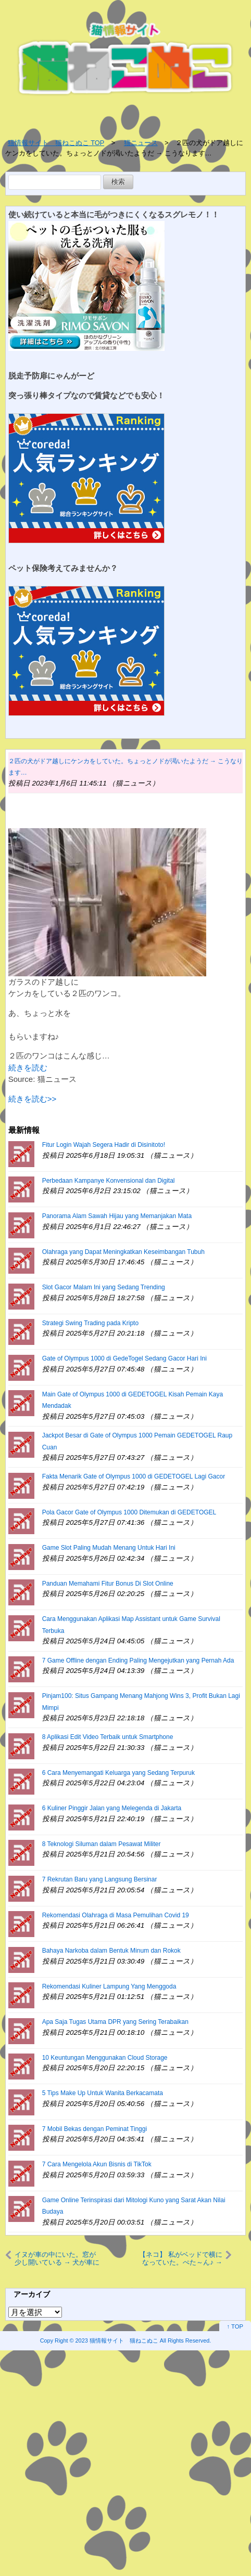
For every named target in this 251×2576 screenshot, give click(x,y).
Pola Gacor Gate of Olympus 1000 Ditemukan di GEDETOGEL (129, 1512)
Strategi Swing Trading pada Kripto (90, 1323)
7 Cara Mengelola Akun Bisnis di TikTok (97, 2164)
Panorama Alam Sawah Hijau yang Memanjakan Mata (117, 1216)
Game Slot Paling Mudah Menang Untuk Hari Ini (108, 1547)
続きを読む (27, 1067)
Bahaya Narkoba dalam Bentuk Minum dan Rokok (111, 1950)
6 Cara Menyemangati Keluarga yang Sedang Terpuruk (118, 1772)
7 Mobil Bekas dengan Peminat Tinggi (94, 2129)
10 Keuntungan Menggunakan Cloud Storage (105, 2057)
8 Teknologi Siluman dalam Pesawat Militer (101, 1844)
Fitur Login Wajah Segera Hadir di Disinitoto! (103, 1144)
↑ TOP (235, 2326)
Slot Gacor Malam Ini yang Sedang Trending (103, 1287)
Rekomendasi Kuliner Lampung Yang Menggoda (109, 1986)
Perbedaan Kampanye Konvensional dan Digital (108, 1180)
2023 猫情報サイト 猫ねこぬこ (117, 2340)
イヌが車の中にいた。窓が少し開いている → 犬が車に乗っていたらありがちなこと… (57, 2258)
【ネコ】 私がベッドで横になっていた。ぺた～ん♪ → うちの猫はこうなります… (180, 2258)
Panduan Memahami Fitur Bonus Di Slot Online (107, 1583)
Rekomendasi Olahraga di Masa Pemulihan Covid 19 (115, 1915)
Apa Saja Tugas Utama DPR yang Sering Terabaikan (115, 2021)
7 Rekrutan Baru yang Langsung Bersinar (99, 1879)
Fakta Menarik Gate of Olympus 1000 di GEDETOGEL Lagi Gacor (133, 1476)
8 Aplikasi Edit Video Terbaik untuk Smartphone (107, 1737)
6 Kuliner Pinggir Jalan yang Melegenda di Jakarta (112, 1808)
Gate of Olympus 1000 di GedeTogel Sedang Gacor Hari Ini (124, 1358)
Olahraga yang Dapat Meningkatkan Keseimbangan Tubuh (123, 1252)
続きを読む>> (32, 1098)
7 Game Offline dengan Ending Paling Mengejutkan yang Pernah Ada (138, 1660)
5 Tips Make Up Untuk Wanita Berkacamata (102, 2093)
